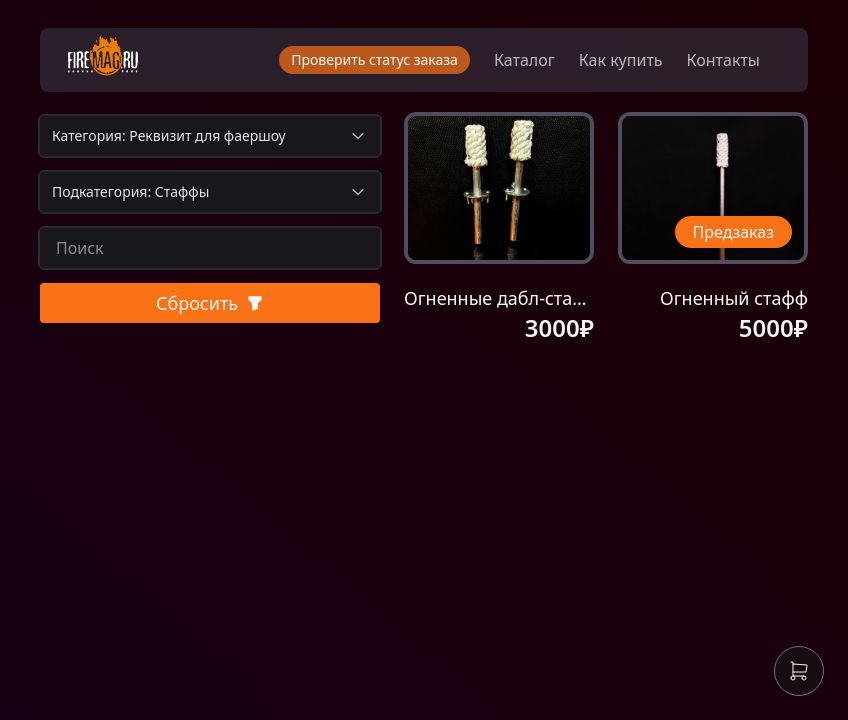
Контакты (723, 60)
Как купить (621, 60)
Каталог (524, 60)
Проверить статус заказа (374, 59)
